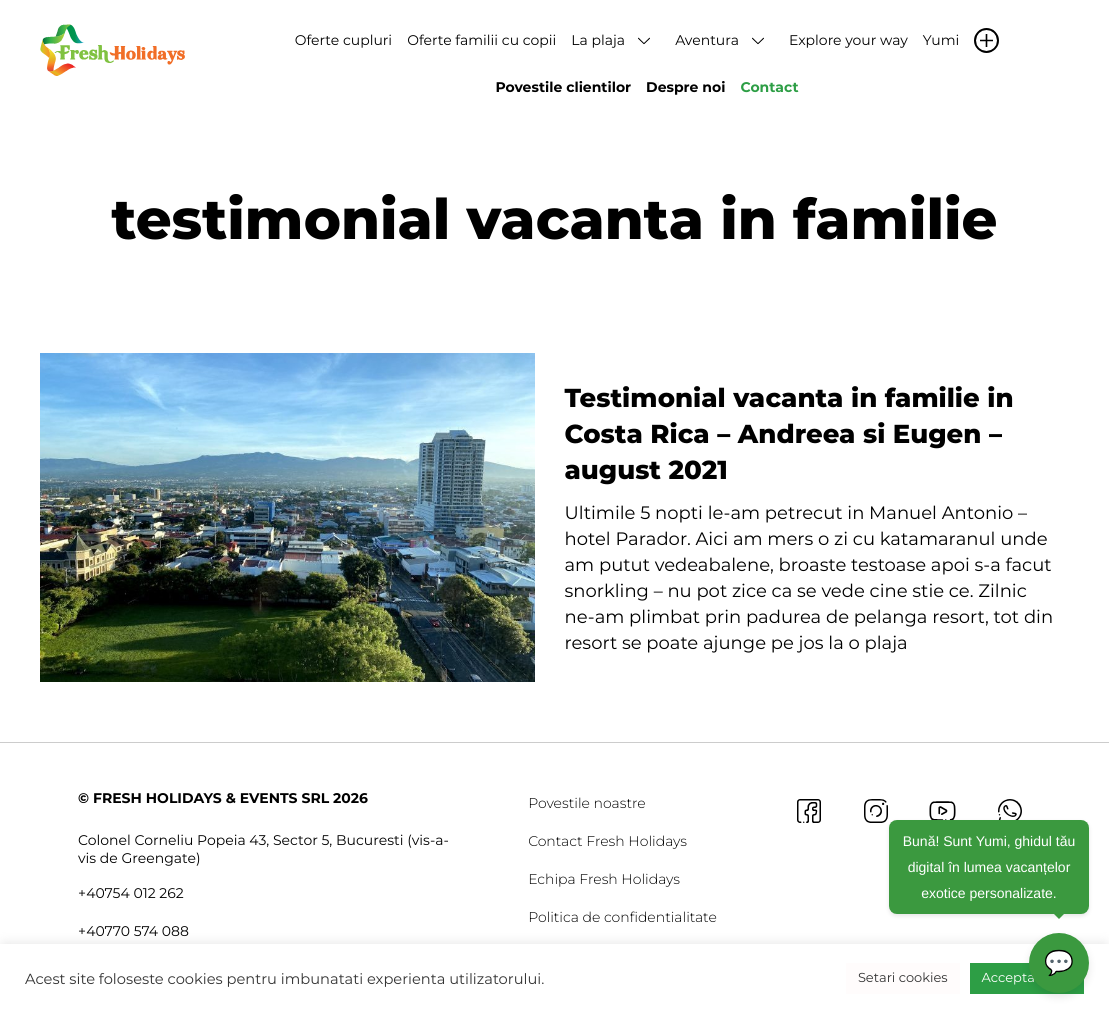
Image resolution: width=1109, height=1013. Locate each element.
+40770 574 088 (133, 931)
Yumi (941, 40)
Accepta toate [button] (1027, 978)
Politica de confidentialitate (622, 917)
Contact (769, 87)
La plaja (598, 40)
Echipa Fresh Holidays (604, 879)
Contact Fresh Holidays (607, 841)
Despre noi (685, 87)
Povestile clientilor (563, 87)
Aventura (707, 40)
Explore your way (848, 40)
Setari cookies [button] (903, 978)
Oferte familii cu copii (481, 40)
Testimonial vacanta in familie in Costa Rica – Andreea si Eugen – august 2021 (789, 434)
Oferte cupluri (343, 40)
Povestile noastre (587, 803)
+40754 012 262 (131, 893)
